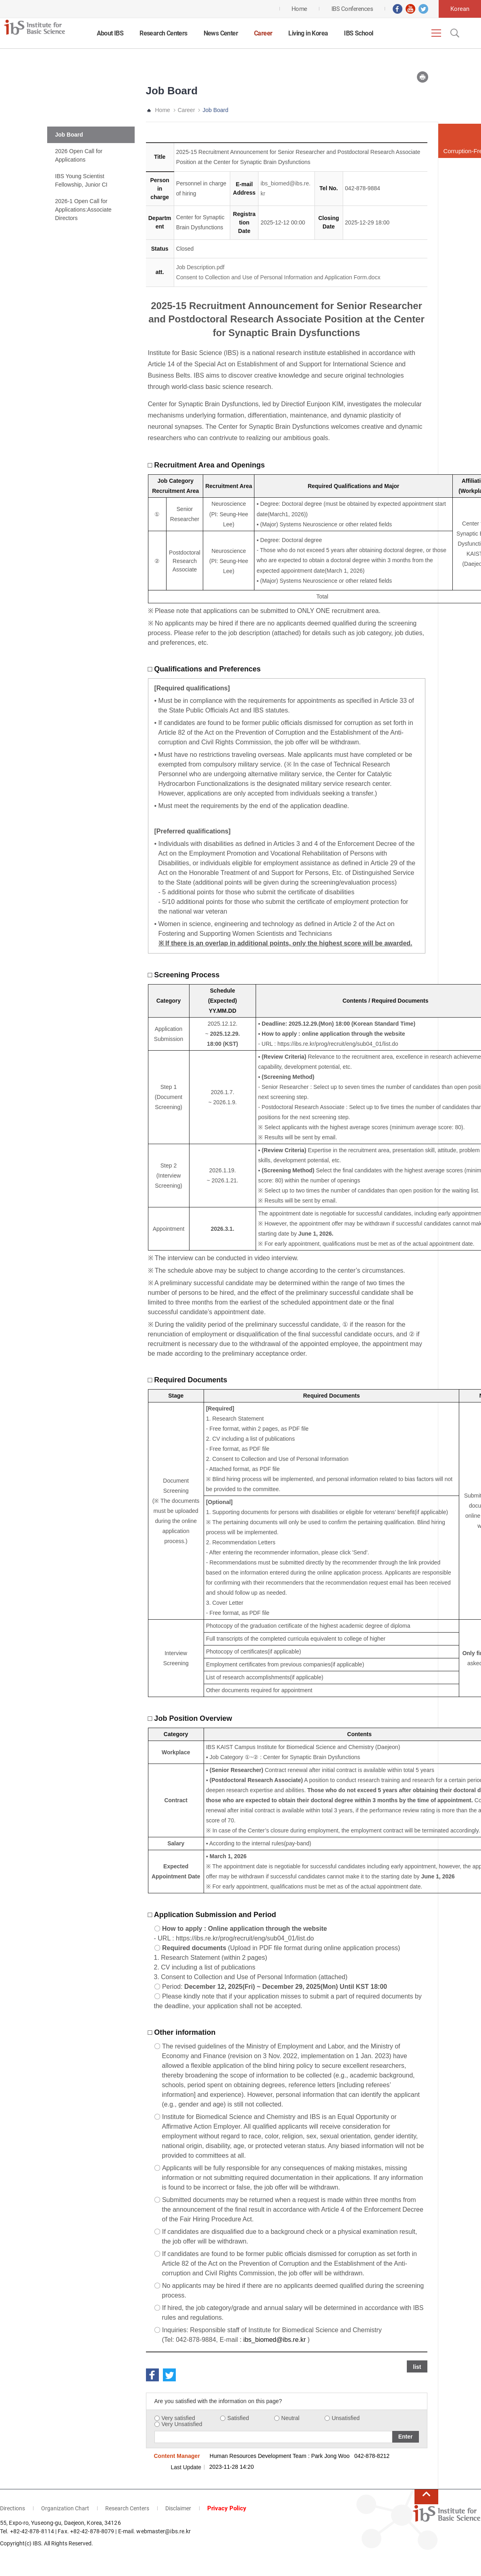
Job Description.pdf (200, 267)
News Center (221, 33)
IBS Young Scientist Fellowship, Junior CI (81, 180)
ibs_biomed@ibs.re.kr (274, 2339)
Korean (459, 8)
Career (263, 33)
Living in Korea (308, 33)
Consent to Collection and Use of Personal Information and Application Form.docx (278, 277)
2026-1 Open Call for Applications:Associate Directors (83, 209)
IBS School (358, 33)
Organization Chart (65, 2508)
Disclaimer (178, 2508)
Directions (12, 2508)
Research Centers (163, 33)
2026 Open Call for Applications (79, 155)
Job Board (69, 134)
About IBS (110, 33)
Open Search (454, 33)
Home (162, 110)
